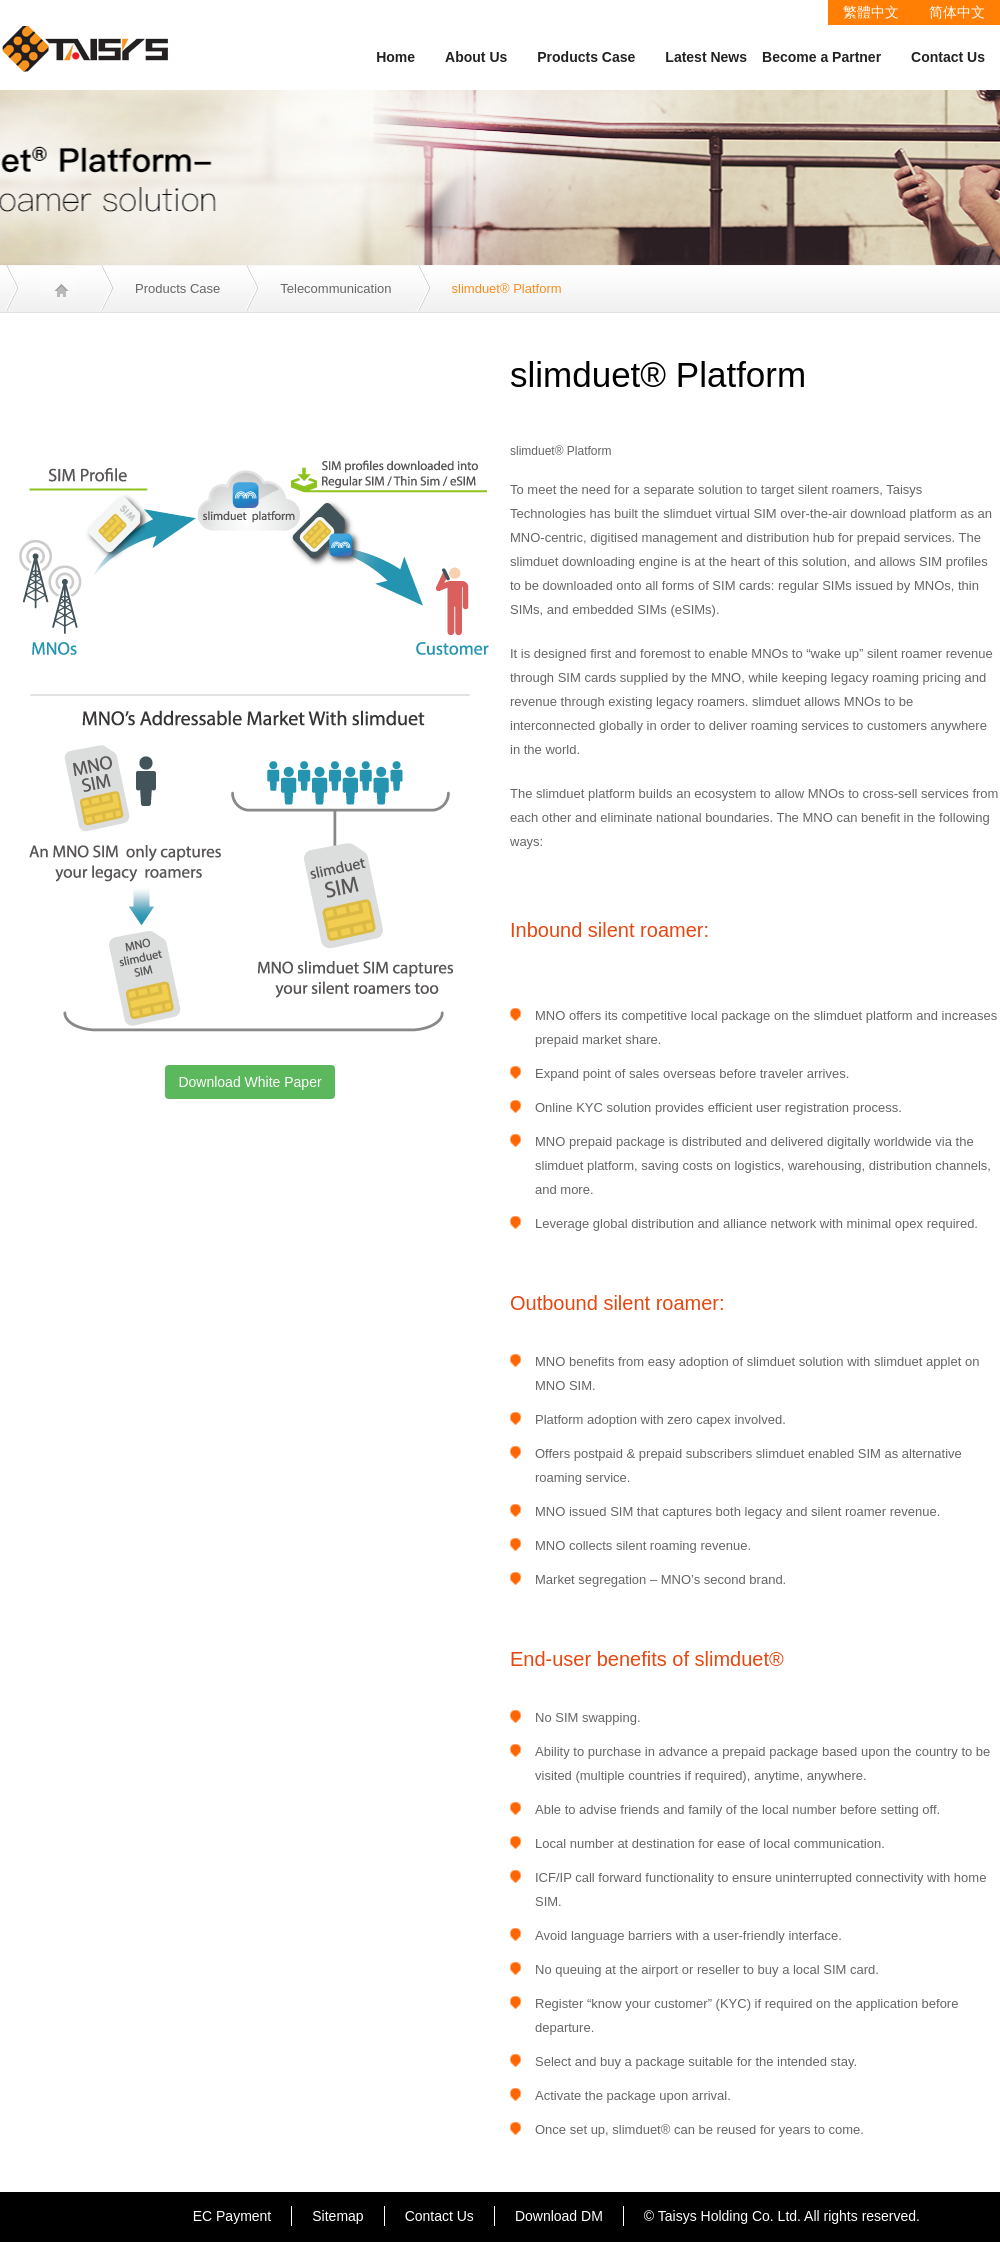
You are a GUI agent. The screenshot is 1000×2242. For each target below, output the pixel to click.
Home (395, 57)
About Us (476, 57)
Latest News (706, 57)
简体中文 (957, 12)
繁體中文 (871, 12)
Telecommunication (335, 288)
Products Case (586, 57)
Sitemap (337, 2216)
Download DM (559, 2216)
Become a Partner (821, 57)
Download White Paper (249, 1082)
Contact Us (948, 57)
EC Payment (232, 2216)
